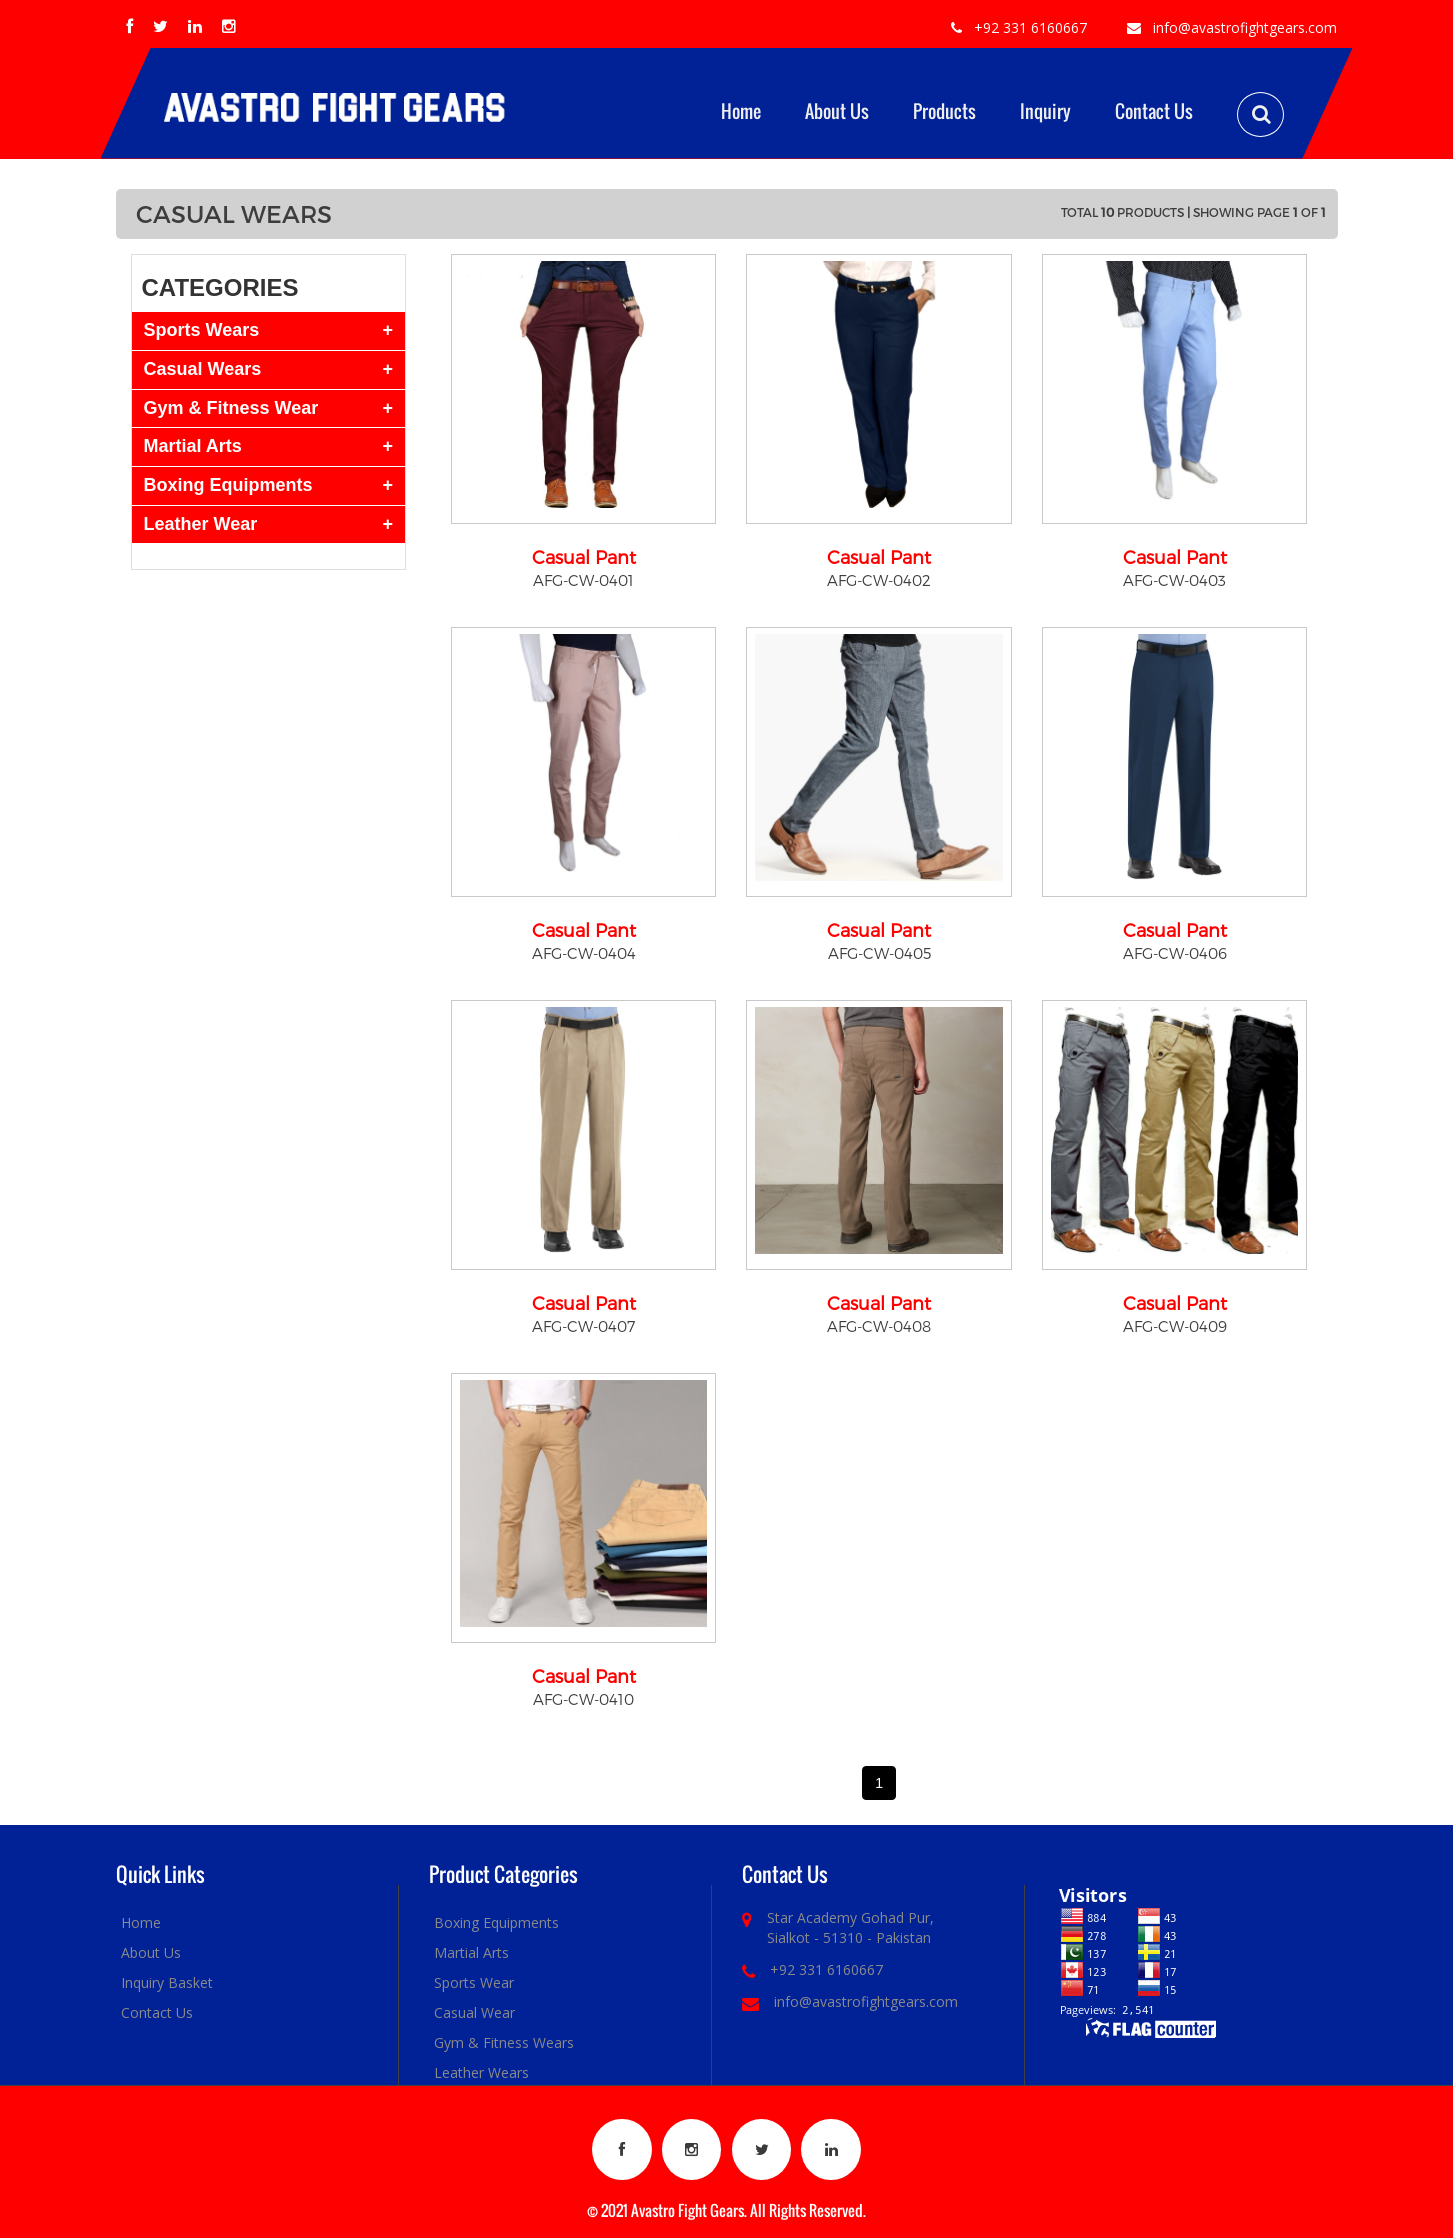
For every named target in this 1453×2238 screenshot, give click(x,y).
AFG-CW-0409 (1175, 1326)
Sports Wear (474, 1982)
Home (741, 111)
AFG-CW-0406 (1175, 953)
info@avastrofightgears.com (1245, 27)
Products (944, 111)
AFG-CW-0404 (584, 953)
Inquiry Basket (167, 1982)
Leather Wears (481, 2072)
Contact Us (1154, 111)
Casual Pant (584, 556)
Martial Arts (471, 1952)
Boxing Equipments (496, 1922)
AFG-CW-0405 (879, 953)
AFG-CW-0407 (583, 1326)
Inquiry (1045, 111)
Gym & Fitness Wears (504, 2042)
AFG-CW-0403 (1174, 580)
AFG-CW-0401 (583, 580)
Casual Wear (474, 2012)
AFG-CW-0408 (879, 1326)
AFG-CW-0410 (583, 1699)
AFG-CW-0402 (879, 580)
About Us (837, 111)
